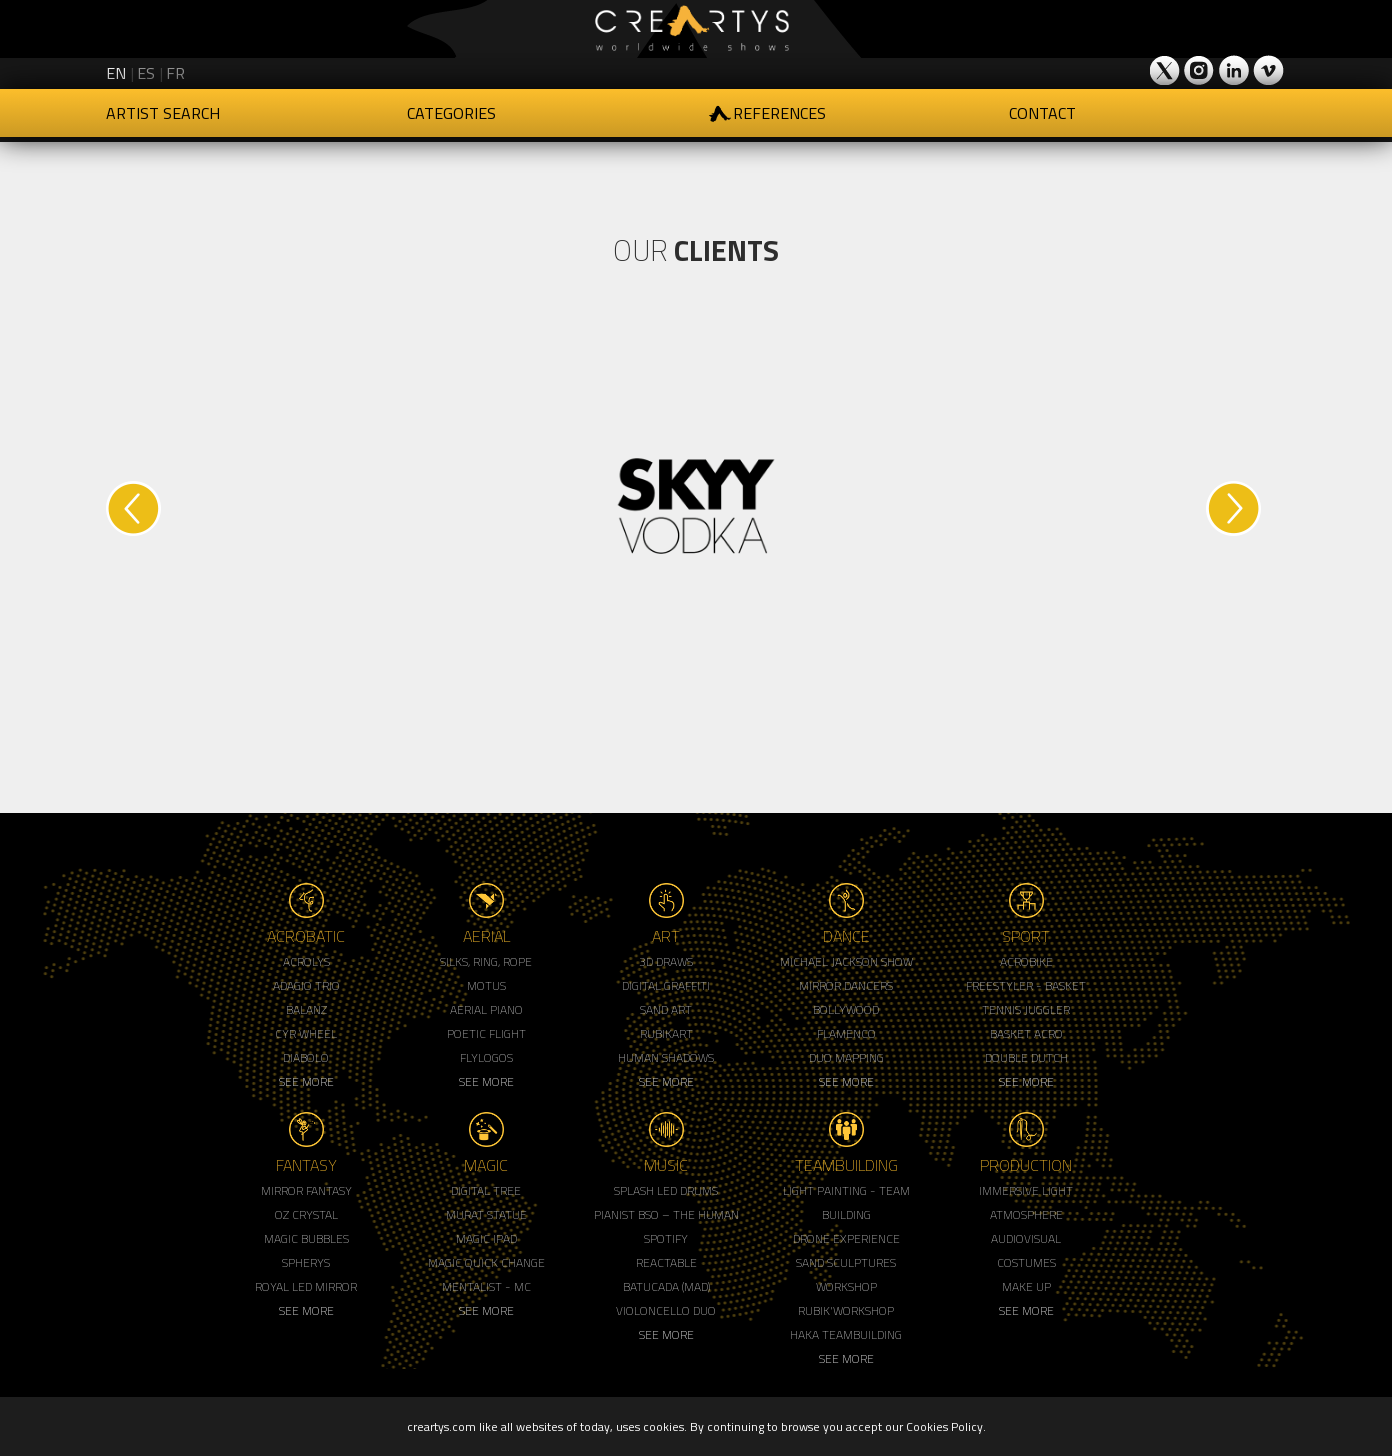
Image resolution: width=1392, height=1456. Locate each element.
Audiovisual (1026, 1238)
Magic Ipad (486, 1238)
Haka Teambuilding (846, 1334)
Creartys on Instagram (1200, 70)
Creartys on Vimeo (1268, 70)
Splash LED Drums (666, 1190)
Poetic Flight (486, 1033)
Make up (1026, 1286)
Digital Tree (486, 1190)
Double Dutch (1026, 1057)
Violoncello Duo (666, 1310)
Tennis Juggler (1026, 1009)
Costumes (1026, 1262)
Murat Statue (486, 1214)
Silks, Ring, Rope (486, 961)
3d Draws (666, 961)
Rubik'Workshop (846, 1310)
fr (175, 73)
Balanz (306, 1009)
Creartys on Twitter (1166, 70)
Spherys (306, 1262)
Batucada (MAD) (666, 1286)
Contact (1042, 113)
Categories (451, 113)
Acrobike (1026, 961)
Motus (486, 985)
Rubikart (666, 1033)
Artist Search (163, 113)
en (116, 73)
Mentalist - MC (486, 1286)
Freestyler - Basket (1026, 985)
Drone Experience (846, 1238)
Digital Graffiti (666, 985)
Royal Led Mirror (306, 1286)
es (146, 73)
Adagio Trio (306, 985)
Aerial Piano (486, 1009)
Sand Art (666, 1009)
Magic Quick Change (486, 1262)
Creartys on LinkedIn (1234, 70)
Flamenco (846, 1033)
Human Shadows (666, 1057)
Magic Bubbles (306, 1238)
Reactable (666, 1262)
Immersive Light (1026, 1190)
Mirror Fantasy (306, 1190)
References (779, 113)
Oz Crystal (306, 1214)
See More (306, 1081)
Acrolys (306, 961)
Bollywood (846, 1009)
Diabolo (306, 1057)
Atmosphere (1026, 1214)
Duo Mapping (846, 1057)
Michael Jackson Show (846, 961)
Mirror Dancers (846, 985)
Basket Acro (1026, 1033)
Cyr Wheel (306, 1033)
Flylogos (486, 1057)
